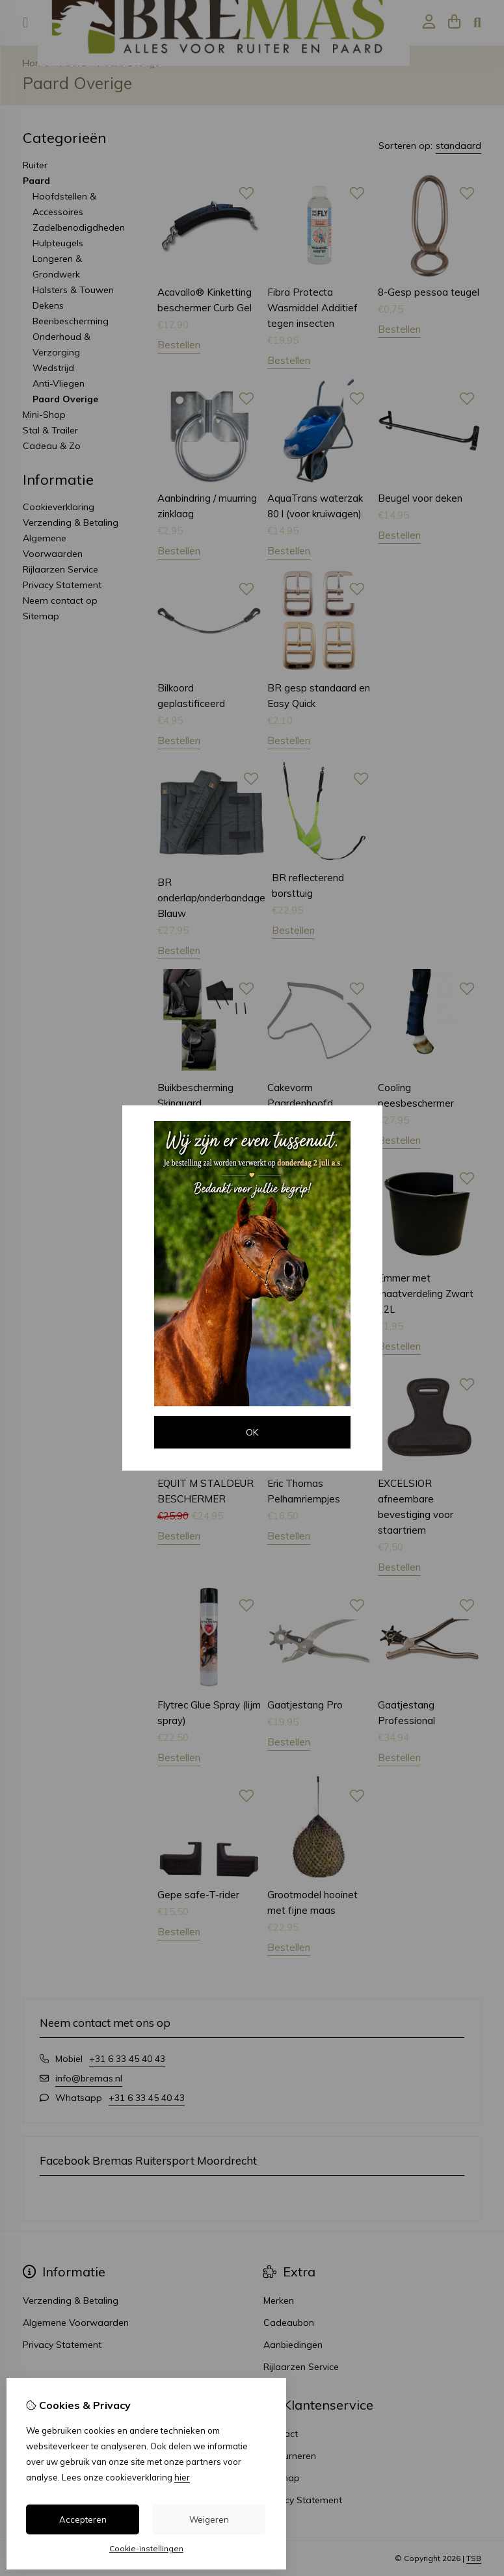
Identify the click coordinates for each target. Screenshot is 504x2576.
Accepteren (83, 2519)
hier (182, 2477)
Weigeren (209, 2519)
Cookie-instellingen (146, 2548)
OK (252, 1432)
